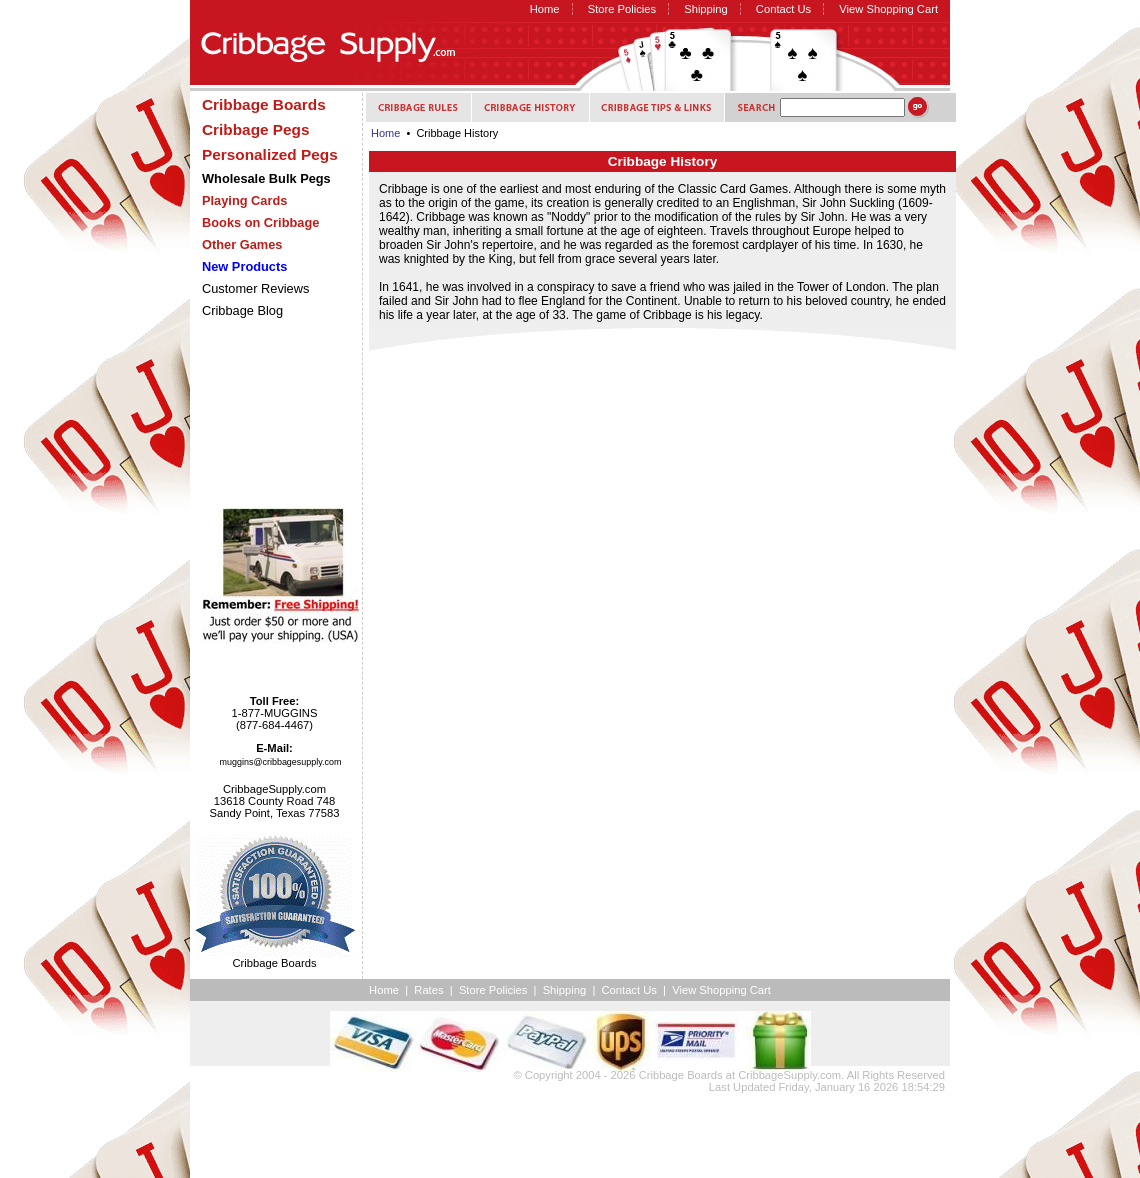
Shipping (706, 9)
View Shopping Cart (888, 9)
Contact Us (783, 9)
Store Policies (622, 9)
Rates (428, 990)
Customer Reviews (255, 288)
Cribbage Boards (681, 1075)
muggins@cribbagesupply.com (281, 762)
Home (545, 9)
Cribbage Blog (242, 310)
